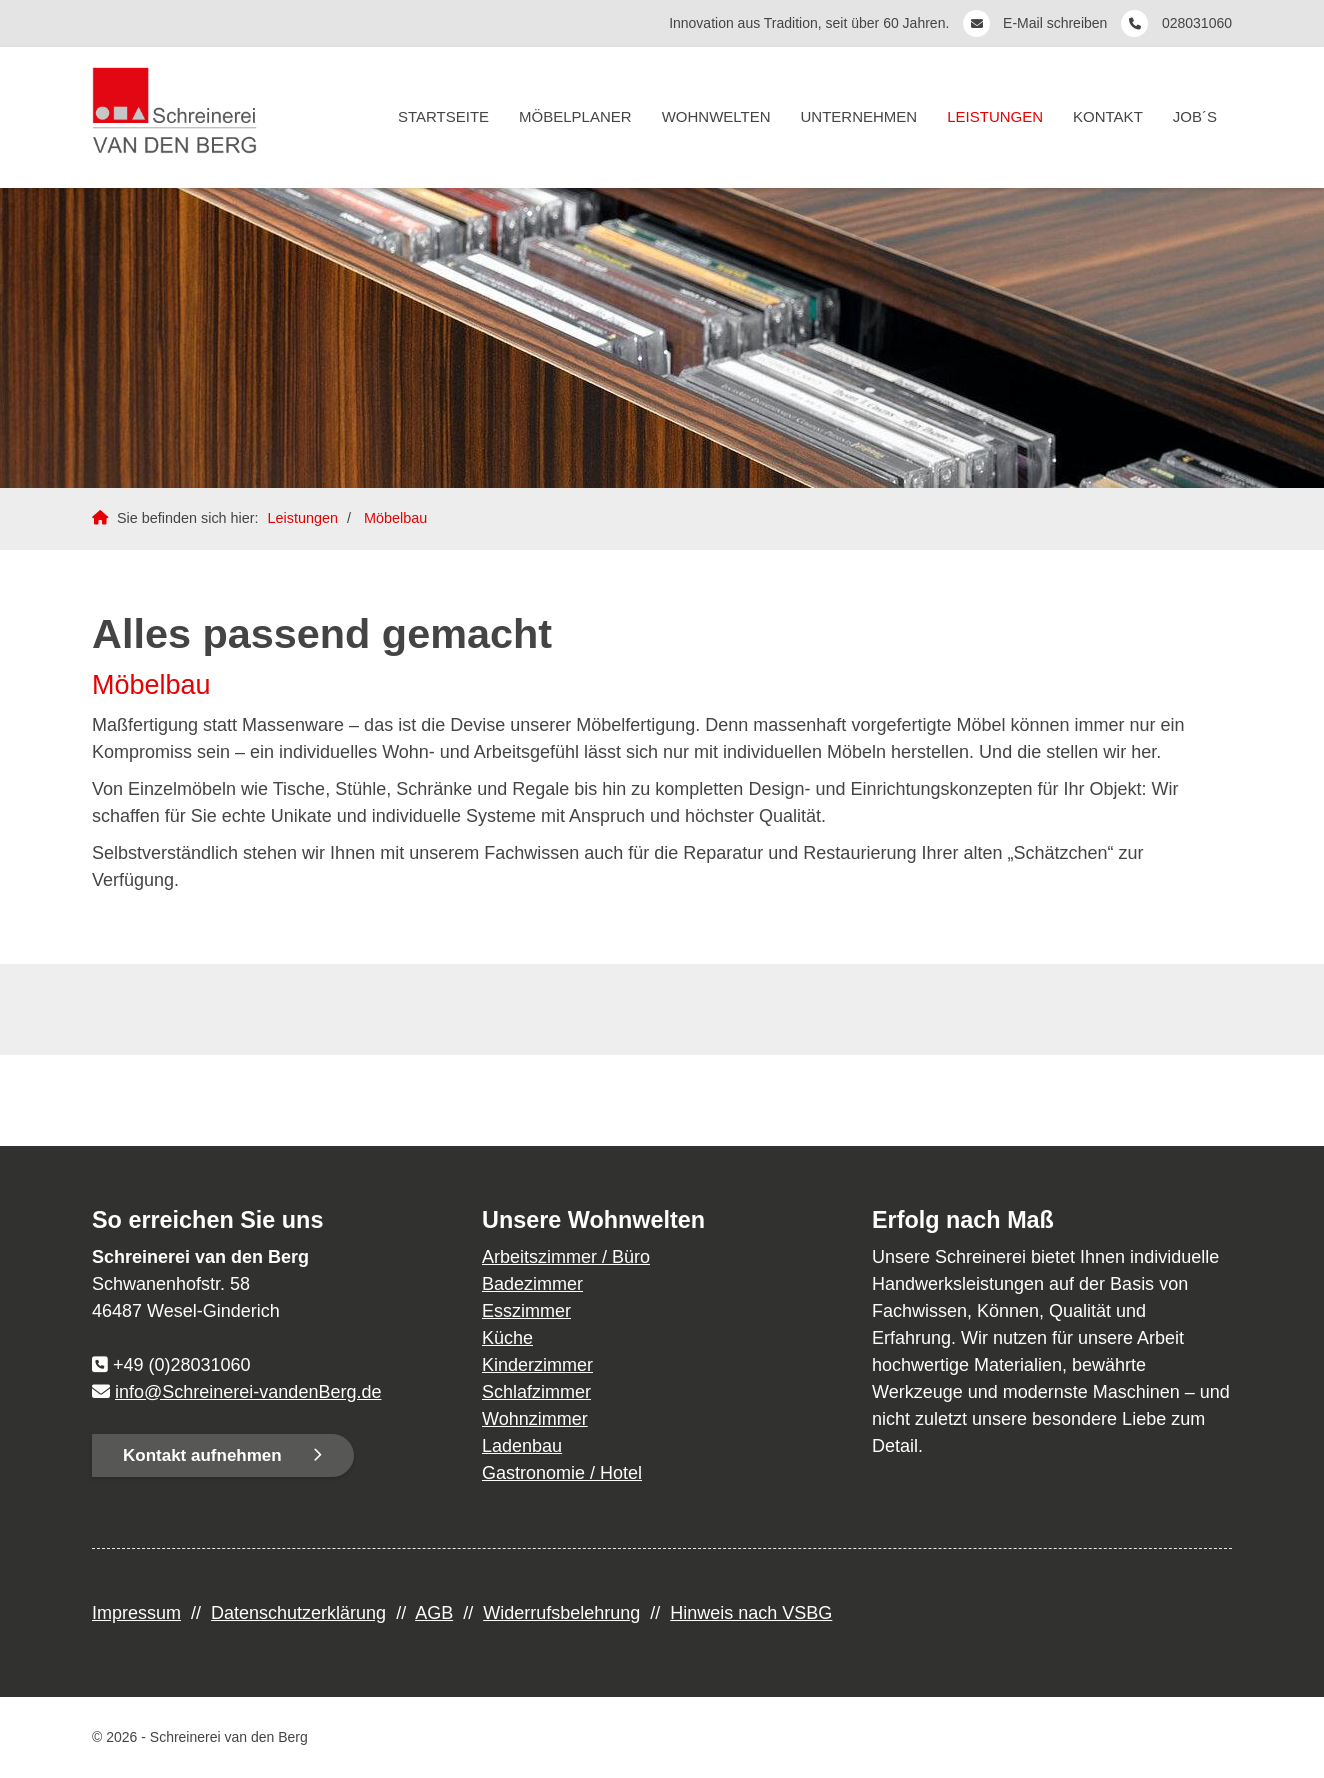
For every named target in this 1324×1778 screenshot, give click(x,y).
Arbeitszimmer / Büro (566, 1257)
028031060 (1197, 23)
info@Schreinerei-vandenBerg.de (248, 1392)
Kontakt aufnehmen (202, 1455)
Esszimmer (526, 1311)
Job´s (1195, 116)
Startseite (443, 116)
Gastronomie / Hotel (562, 1473)
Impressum (136, 1613)
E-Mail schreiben (1057, 23)
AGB (434, 1613)
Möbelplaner (575, 116)
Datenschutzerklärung (298, 1613)
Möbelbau (395, 518)
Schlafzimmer (536, 1392)
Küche (507, 1338)
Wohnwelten (716, 116)
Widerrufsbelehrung (561, 1613)
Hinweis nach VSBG (751, 1613)
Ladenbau (522, 1446)
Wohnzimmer (535, 1419)
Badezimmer (532, 1284)
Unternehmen (859, 116)
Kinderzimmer (537, 1365)
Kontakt (1108, 116)
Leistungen (995, 116)
